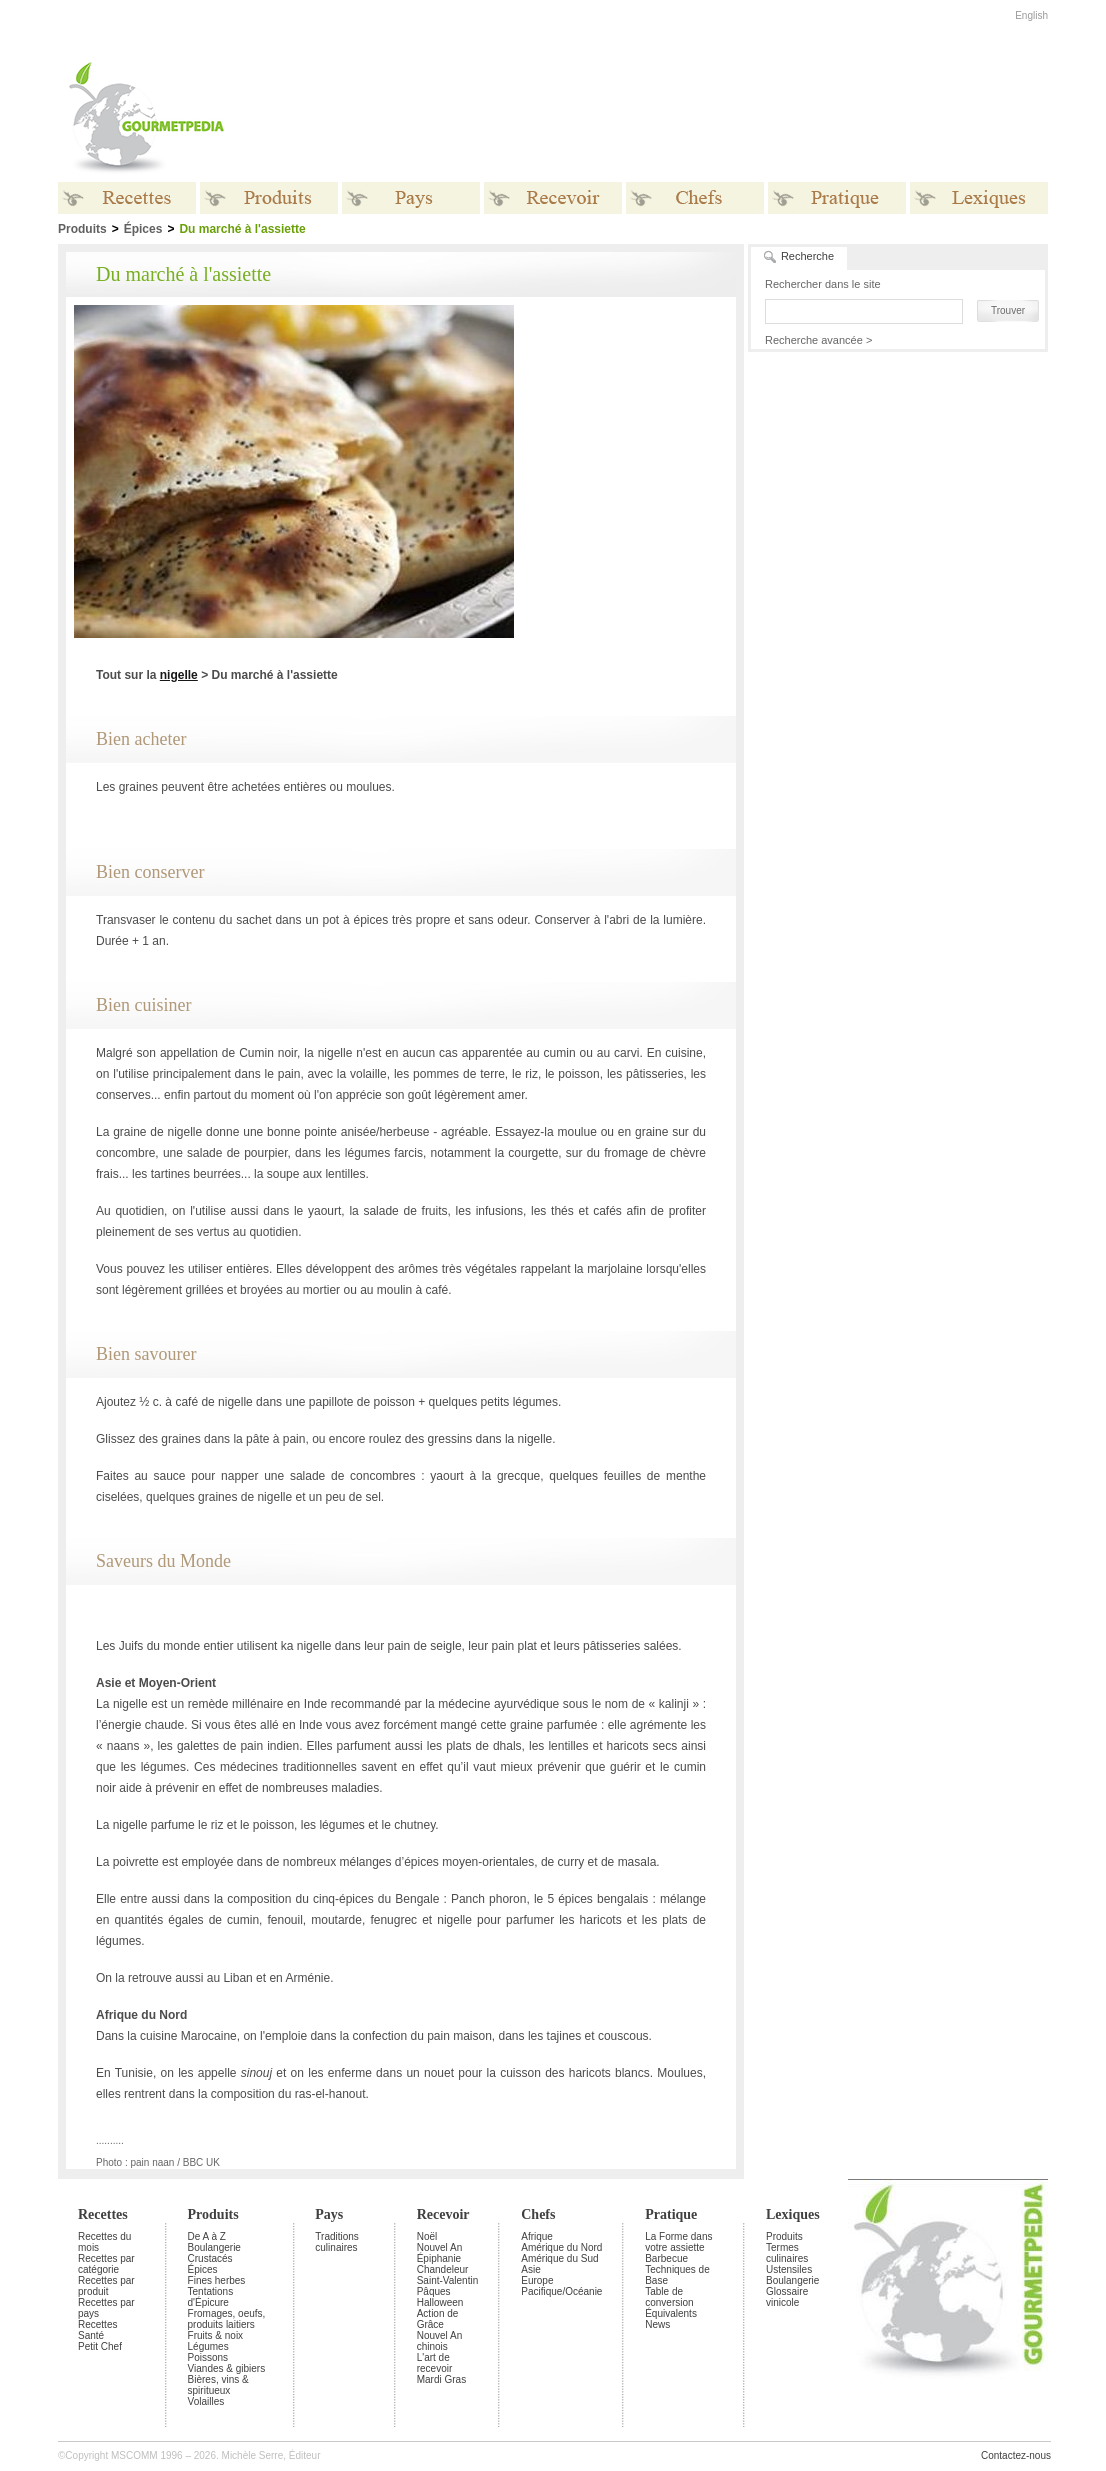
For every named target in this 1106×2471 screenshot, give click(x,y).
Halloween (440, 2302)
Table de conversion (669, 2297)
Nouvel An (440, 2247)
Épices (143, 229)
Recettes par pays (106, 2308)
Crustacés (210, 2258)
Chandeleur (443, 2269)
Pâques (434, 2291)
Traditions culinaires (337, 2242)
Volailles (206, 2401)
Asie (530, 2269)
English (1031, 15)
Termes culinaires (787, 2253)
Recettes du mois (104, 2242)
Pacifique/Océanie (561, 2291)
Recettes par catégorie (106, 2264)
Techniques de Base (677, 2275)
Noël (427, 2236)
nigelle (179, 675)
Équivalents (671, 2313)
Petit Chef (100, 2346)
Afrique (537, 2236)
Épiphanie (439, 2258)
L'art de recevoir (435, 2363)
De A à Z (207, 2236)
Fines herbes (217, 2280)
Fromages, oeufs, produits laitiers (227, 2319)
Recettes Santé (97, 2330)
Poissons (208, 2357)
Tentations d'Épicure (211, 2297)
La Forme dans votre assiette (678, 2242)
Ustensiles (789, 2269)
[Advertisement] (678, 118)
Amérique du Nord (561, 2247)
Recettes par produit (106, 2286)
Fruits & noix (216, 2335)
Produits (213, 2214)
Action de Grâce (438, 2319)
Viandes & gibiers (227, 2368)
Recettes (103, 2214)
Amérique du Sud (559, 2258)
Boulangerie (214, 2247)
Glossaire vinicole (787, 2297)
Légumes (208, 2346)
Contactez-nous (1016, 2455)
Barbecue (666, 2258)
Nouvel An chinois (440, 2341)
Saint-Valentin (448, 2280)
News (657, 2324)
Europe (537, 2280)
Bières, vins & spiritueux (218, 2385)
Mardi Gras (441, 2379)
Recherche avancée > (818, 340)
